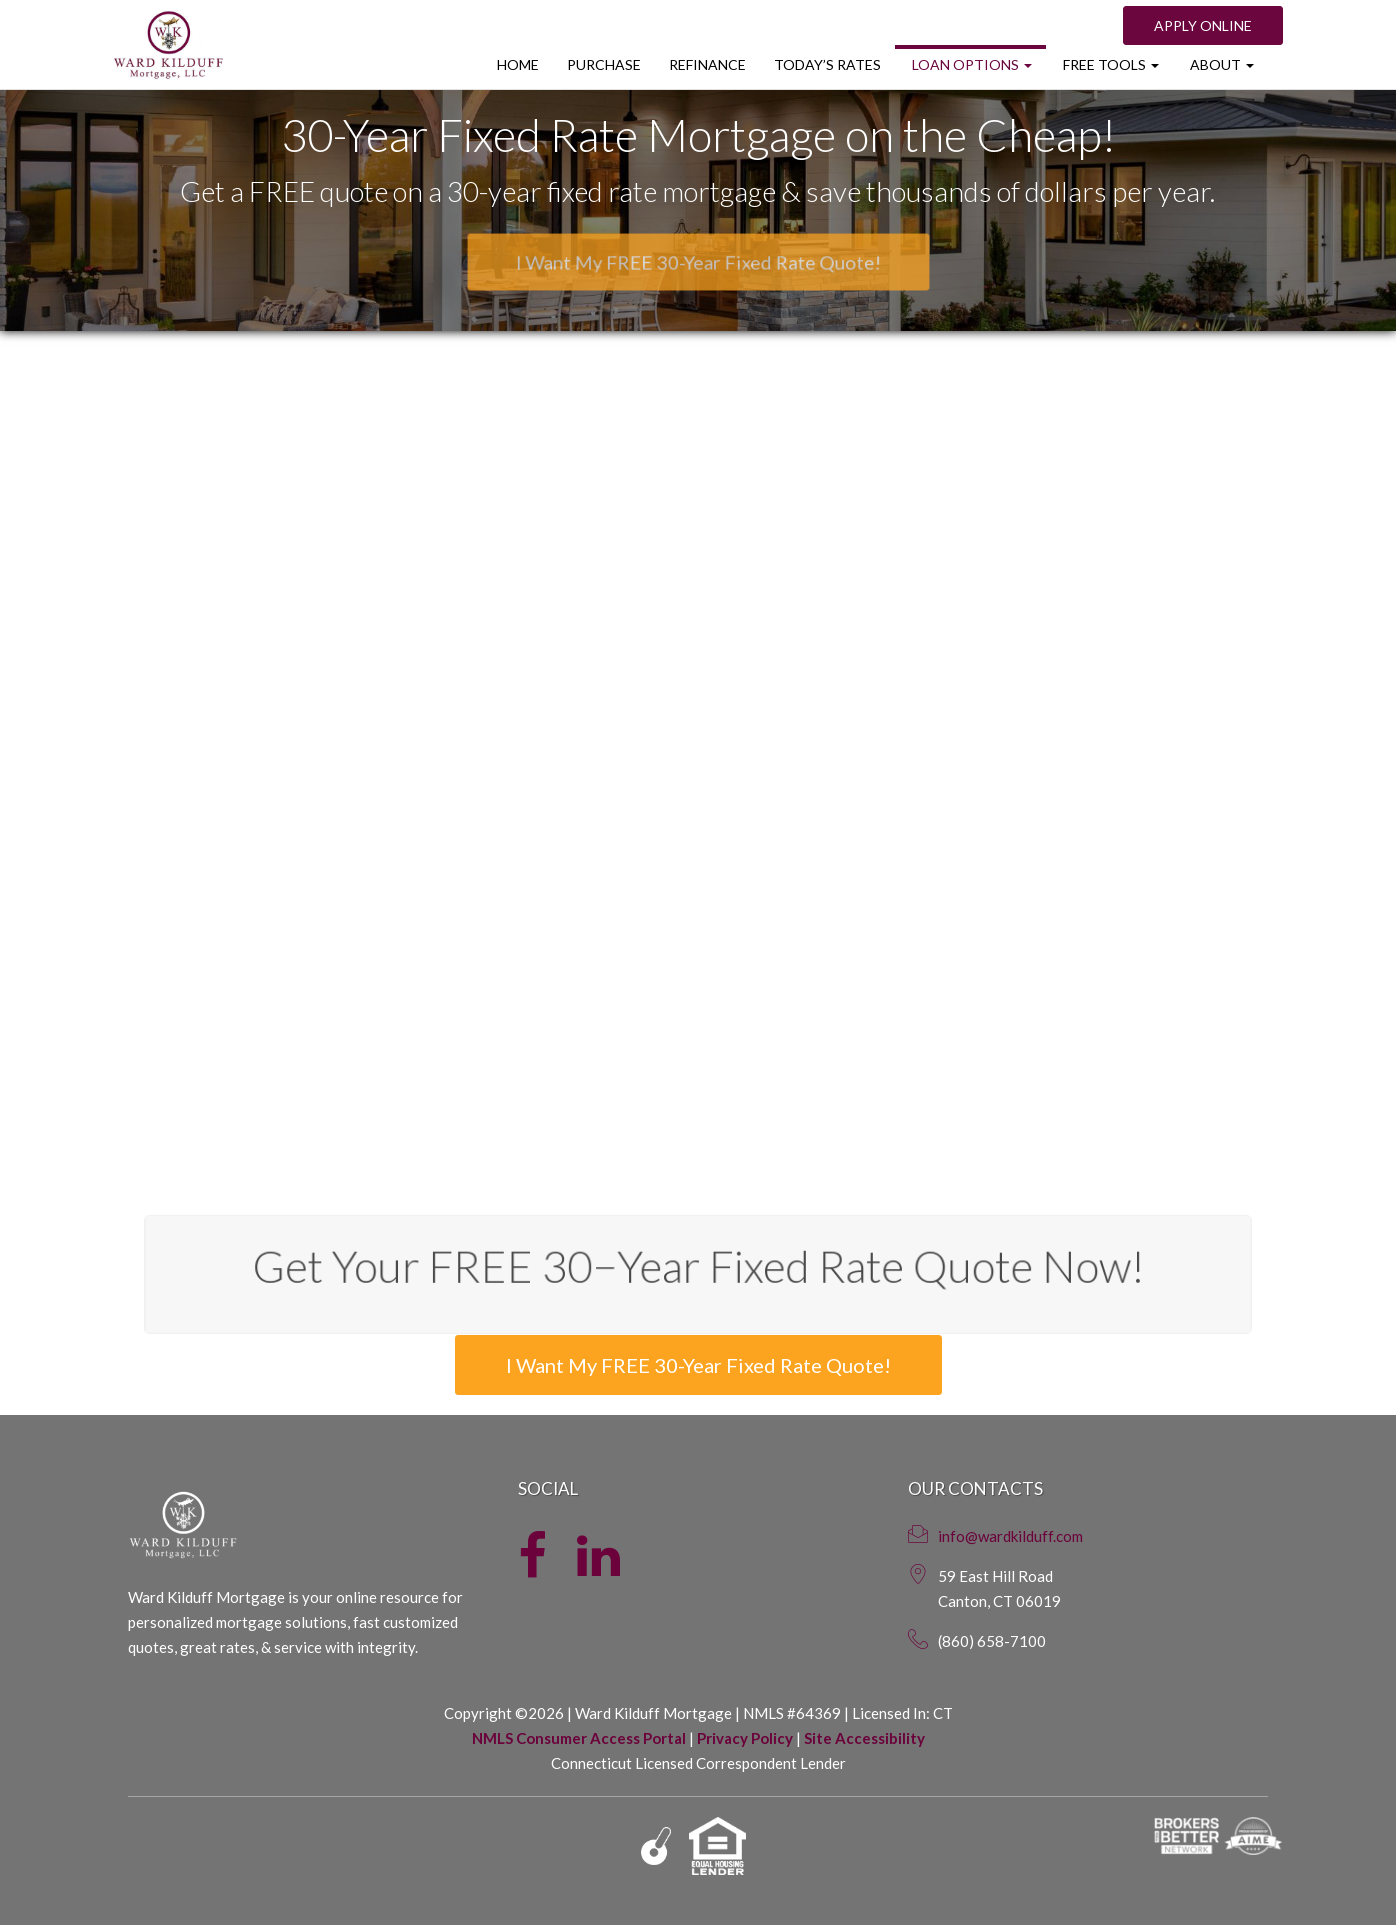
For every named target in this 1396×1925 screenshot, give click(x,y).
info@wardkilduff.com (1010, 1536)
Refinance (707, 64)
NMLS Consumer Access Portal (579, 1738)
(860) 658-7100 (992, 1641)
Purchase (604, 64)
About (1220, 64)
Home (518, 64)
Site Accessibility (864, 1738)
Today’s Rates (827, 64)
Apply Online (1203, 25)
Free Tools (1109, 64)
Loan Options (970, 64)
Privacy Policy (745, 1738)
